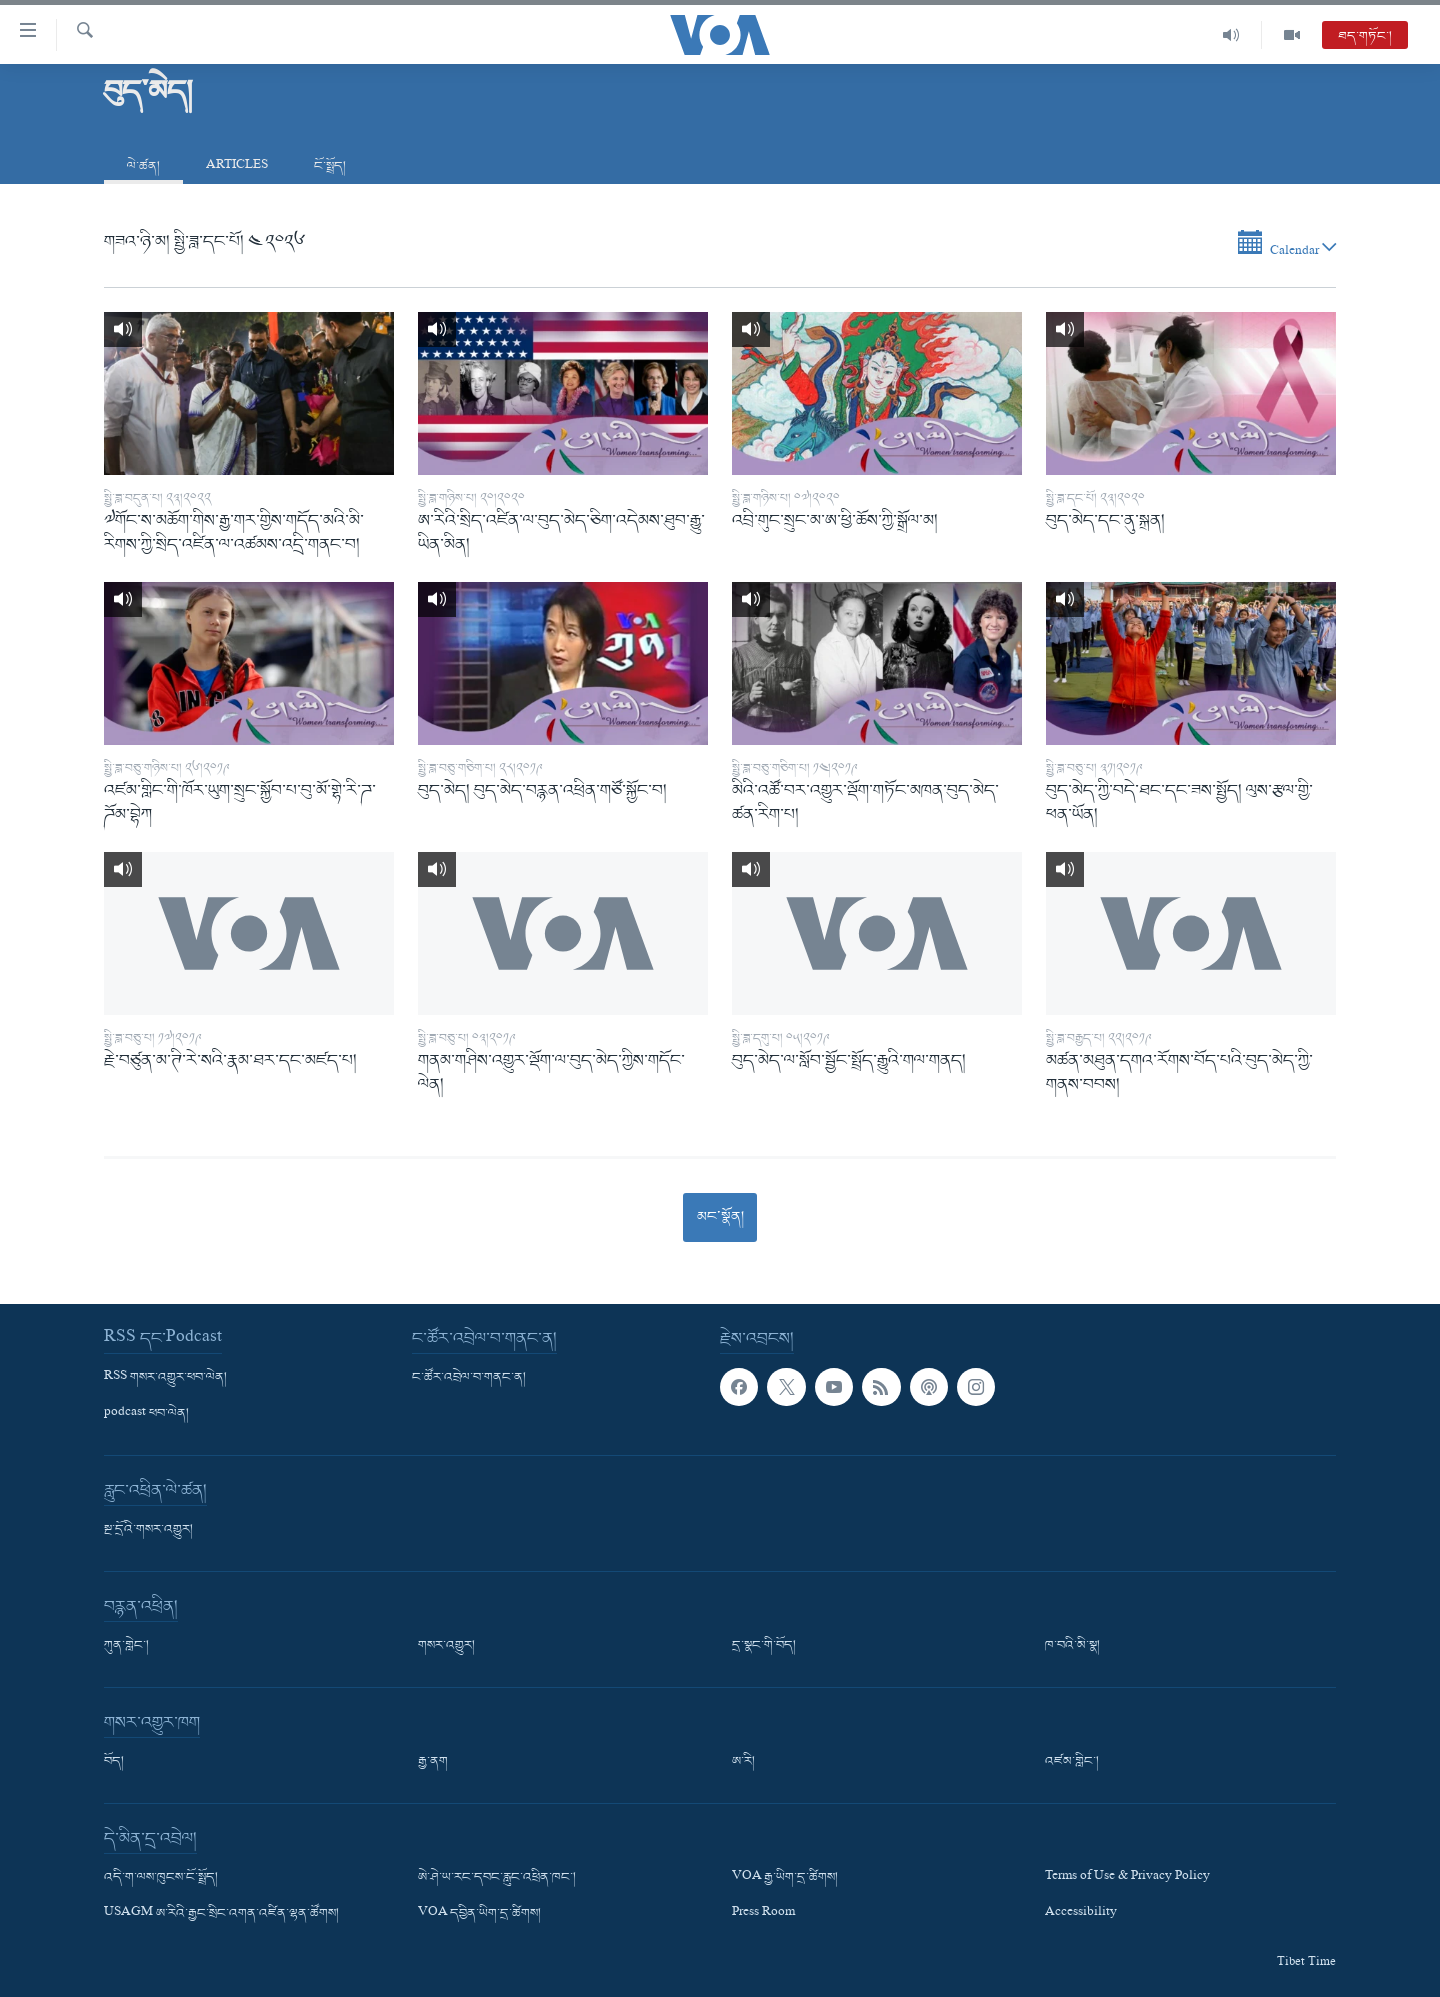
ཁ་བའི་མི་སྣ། (1072, 1646)
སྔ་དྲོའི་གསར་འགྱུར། (148, 1530)
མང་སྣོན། (720, 1217)
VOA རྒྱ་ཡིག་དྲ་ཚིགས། (785, 1878)
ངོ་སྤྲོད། (330, 166)
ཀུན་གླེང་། (126, 1646)
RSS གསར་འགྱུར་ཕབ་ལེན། (165, 1378)
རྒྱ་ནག (433, 1762)
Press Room (763, 1915)
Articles (237, 166)
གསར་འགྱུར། (446, 1646)
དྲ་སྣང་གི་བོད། (764, 1646)
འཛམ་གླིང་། (1072, 1762)
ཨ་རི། (743, 1762)
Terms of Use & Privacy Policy (1127, 1878)
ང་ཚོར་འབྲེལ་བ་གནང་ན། (469, 1378)
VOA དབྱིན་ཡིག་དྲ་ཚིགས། (479, 1915)
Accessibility (1081, 1915)
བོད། (114, 1762)
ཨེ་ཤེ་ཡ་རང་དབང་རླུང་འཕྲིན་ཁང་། (497, 1878)
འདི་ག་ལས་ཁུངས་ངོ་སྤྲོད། (161, 1878)
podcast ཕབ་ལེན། (146, 1414)
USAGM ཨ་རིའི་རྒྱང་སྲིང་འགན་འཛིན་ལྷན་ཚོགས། (221, 1915)
